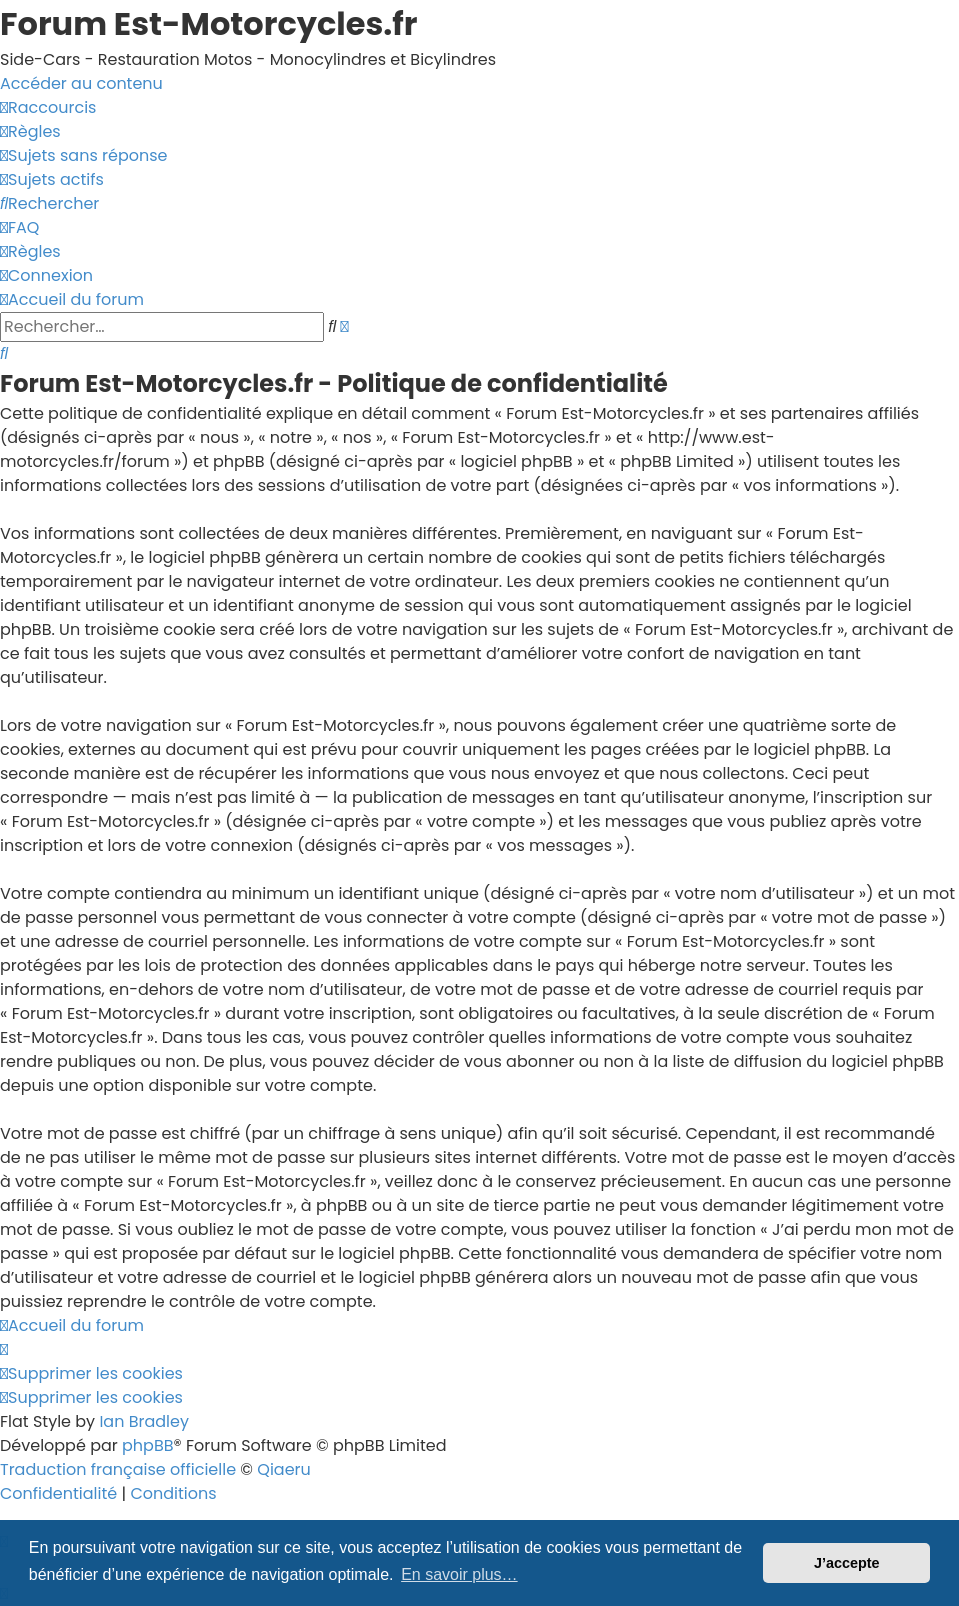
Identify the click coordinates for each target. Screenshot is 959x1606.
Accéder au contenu (81, 83)
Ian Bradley (144, 1421)
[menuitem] (30, 131)
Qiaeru (284, 1469)
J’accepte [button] (847, 1563)
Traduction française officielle (118, 1469)
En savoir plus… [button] (459, 1574)
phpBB (148, 1445)
